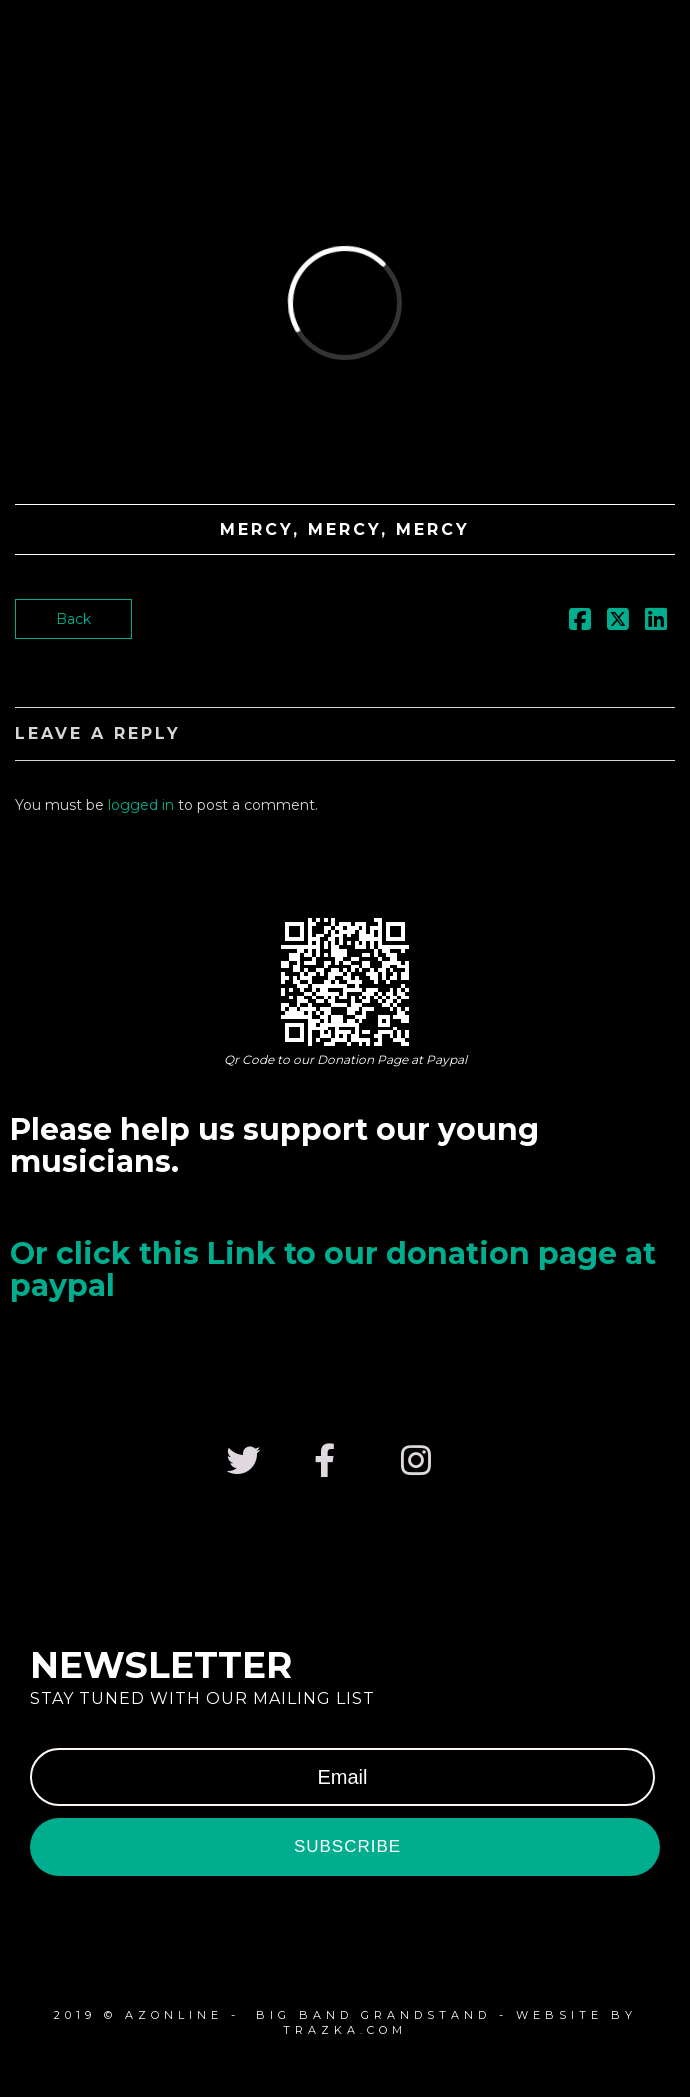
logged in (141, 805)
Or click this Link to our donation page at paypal (333, 1269)
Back (73, 619)
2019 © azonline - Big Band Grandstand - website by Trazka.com (345, 2022)
